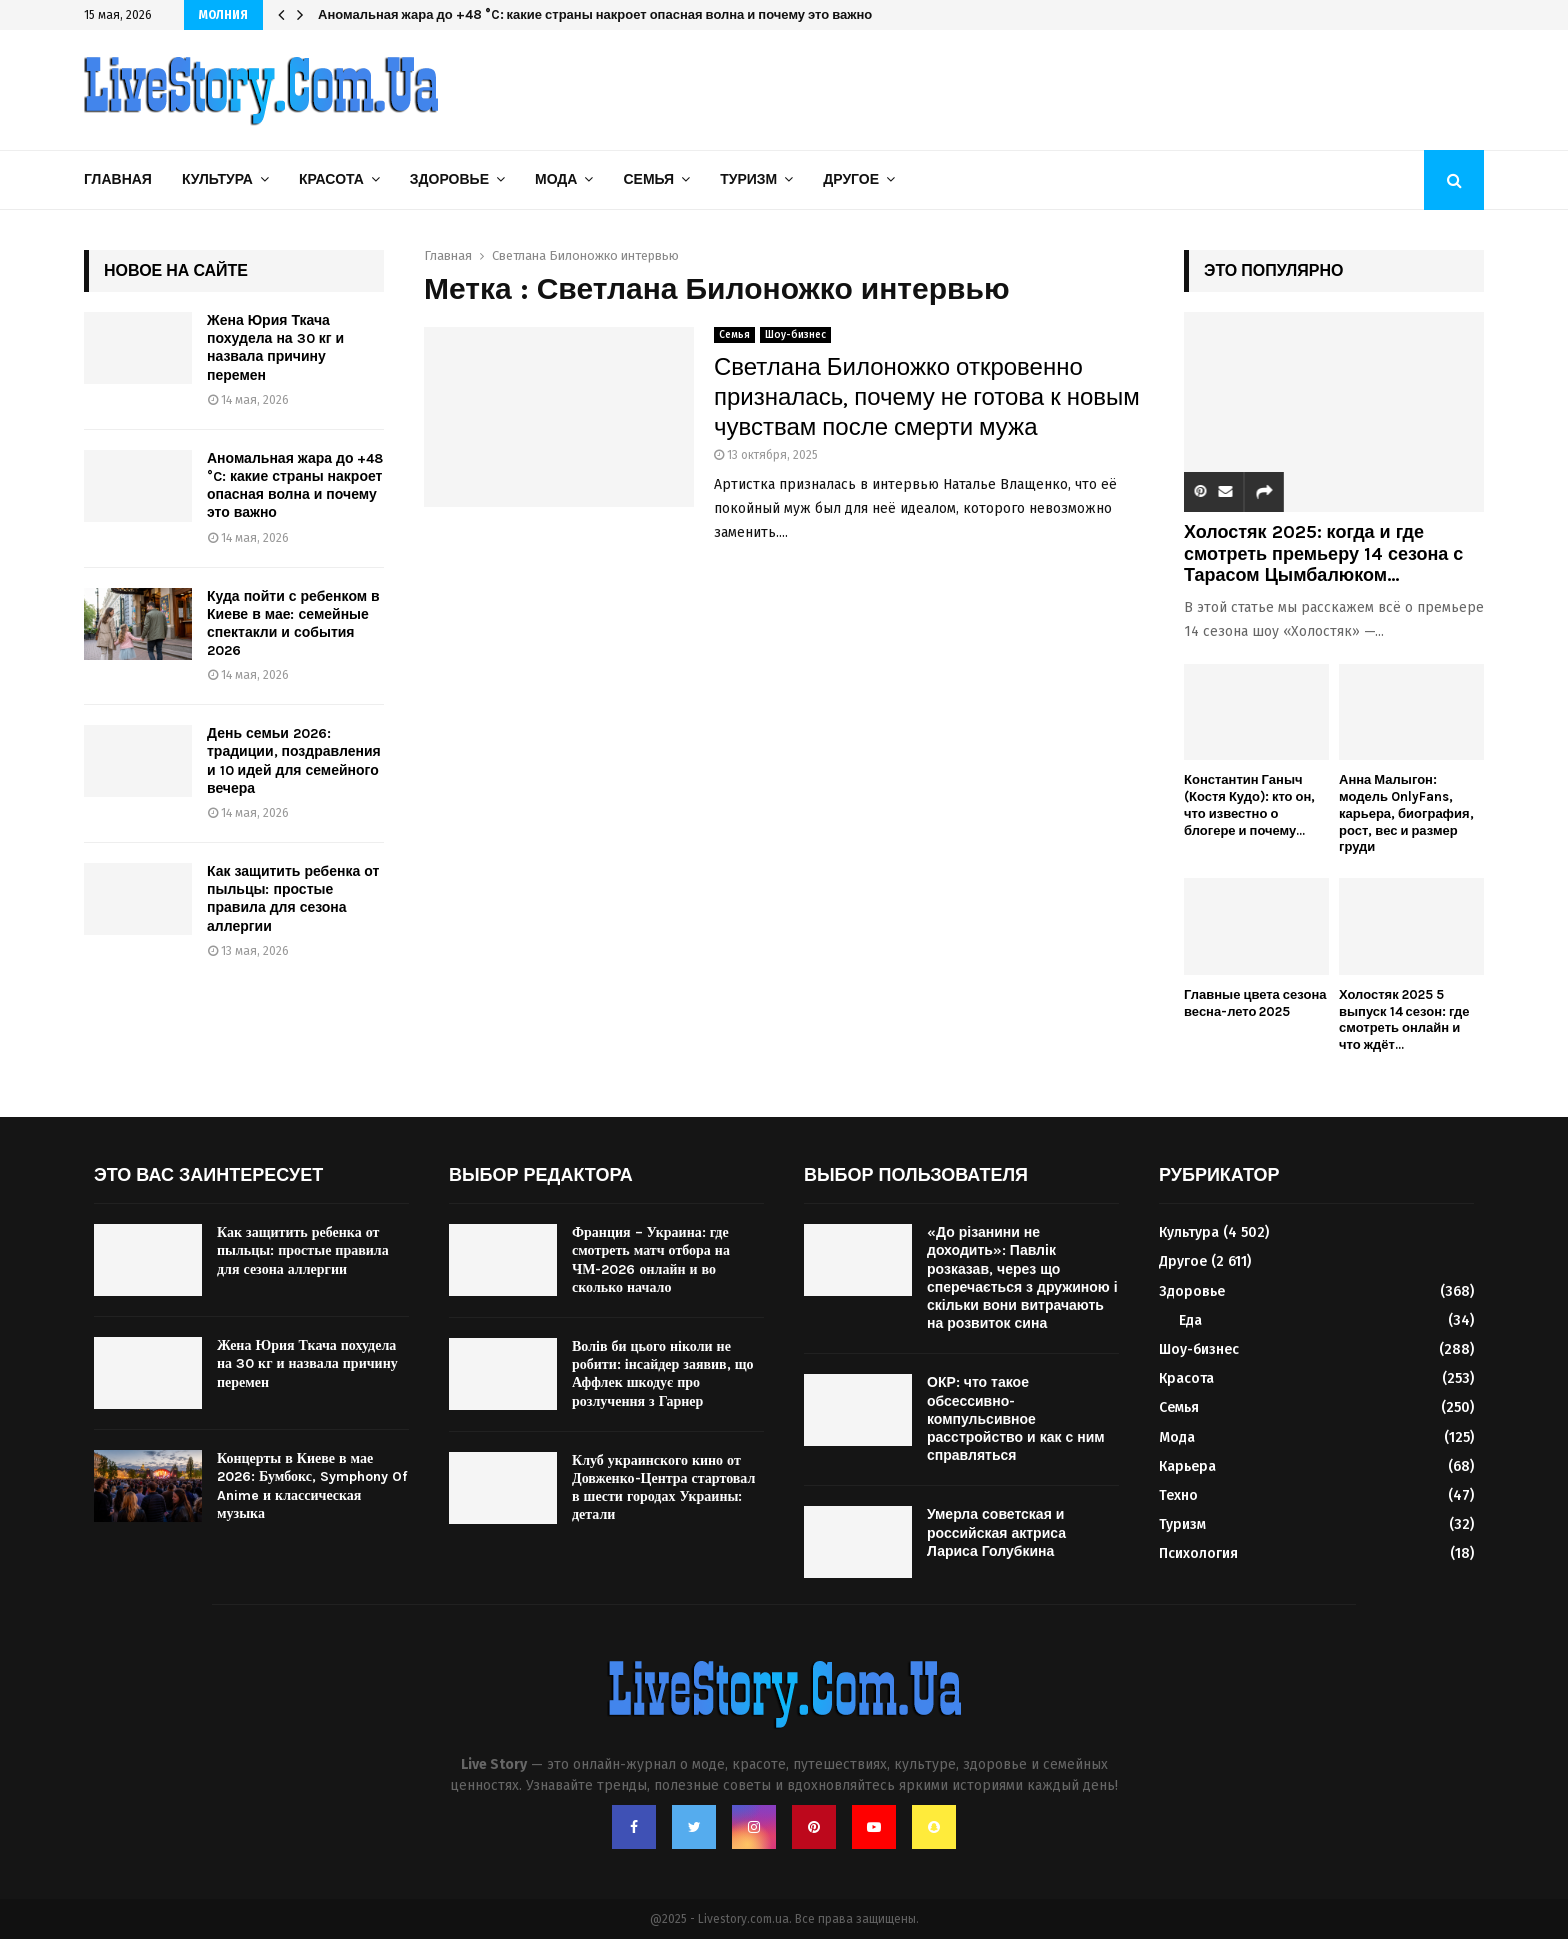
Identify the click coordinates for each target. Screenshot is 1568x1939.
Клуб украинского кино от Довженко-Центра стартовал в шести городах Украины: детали (663, 1488)
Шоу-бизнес (795, 335)
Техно (1178, 1495)
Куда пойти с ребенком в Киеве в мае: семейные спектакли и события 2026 (293, 624)
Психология (1198, 1553)
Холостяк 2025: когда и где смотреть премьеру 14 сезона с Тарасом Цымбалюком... (1323, 553)
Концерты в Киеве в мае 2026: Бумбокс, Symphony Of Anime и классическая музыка (312, 1486)
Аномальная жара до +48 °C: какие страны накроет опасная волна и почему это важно (595, 14)
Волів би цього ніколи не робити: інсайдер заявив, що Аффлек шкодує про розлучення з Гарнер (663, 1374)
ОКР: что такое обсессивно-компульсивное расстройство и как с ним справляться (1016, 1419)
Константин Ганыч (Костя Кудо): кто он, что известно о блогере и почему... (1249, 804)
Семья (648, 179)
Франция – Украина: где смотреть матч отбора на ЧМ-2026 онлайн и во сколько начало (651, 1260)
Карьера (1187, 1466)
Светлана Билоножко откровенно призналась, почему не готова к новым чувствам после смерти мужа (927, 397)
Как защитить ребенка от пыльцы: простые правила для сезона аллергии (293, 899)
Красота (331, 179)
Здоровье (449, 179)
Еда (1190, 1320)
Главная (118, 179)
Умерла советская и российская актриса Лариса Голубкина (996, 1532)
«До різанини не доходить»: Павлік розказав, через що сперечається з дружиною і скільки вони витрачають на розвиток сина (1022, 1278)
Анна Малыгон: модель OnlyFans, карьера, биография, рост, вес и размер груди (1406, 813)
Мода (556, 179)
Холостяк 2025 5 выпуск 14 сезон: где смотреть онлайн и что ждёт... (1404, 1019)
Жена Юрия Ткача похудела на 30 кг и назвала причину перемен (275, 348)
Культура (217, 179)
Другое (851, 179)
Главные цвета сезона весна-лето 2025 (1255, 1003)
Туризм (748, 179)
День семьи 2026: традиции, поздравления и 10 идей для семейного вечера (294, 761)
